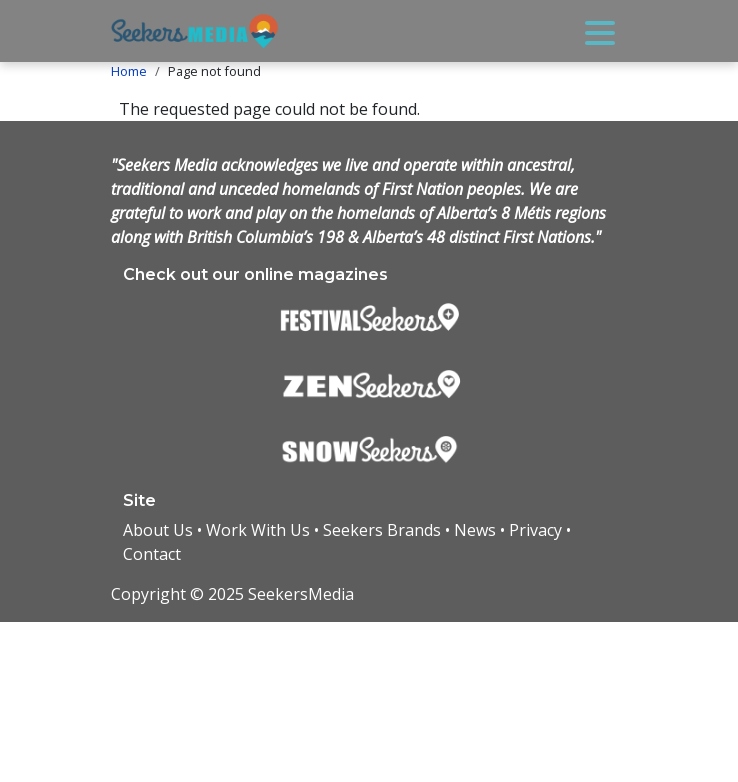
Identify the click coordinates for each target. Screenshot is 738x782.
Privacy (535, 530)
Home (129, 71)
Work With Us (258, 530)
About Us (158, 530)
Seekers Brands (382, 530)
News (475, 530)
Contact (152, 554)
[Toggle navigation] (600, 31)
